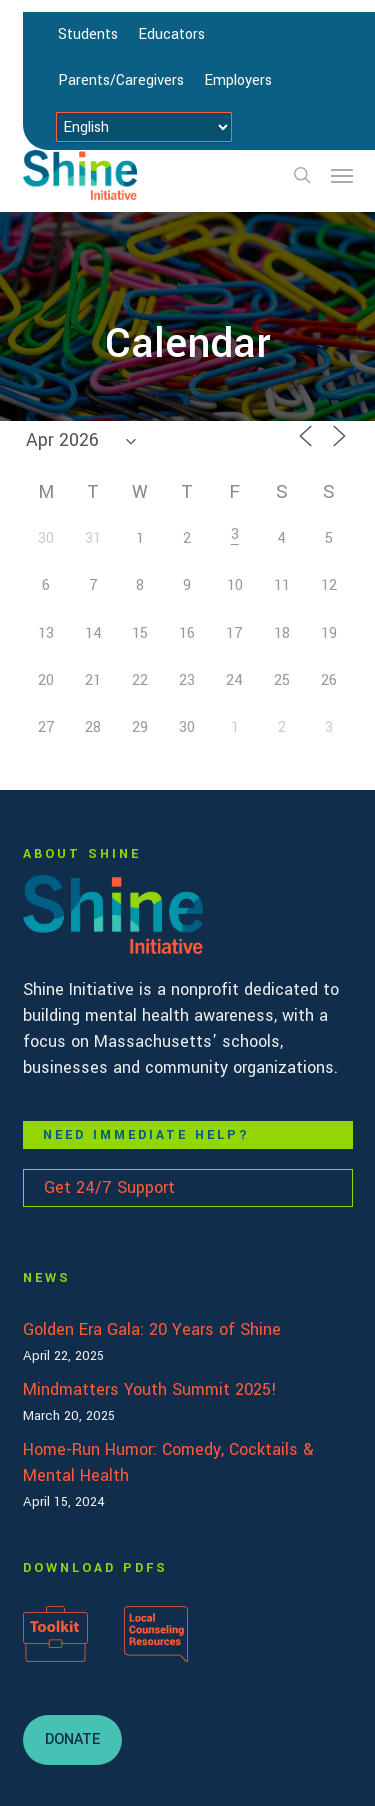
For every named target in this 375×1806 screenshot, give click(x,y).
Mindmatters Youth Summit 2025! (150, 1389)
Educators (171, 34)
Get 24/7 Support (109, 1187)
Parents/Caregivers (121, 80)
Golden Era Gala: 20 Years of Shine (152, 1329)
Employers (238, 80)
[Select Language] (144, 127)
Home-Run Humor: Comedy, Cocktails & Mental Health (168, 1462)
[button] (342, 175)
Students (88, 34)
